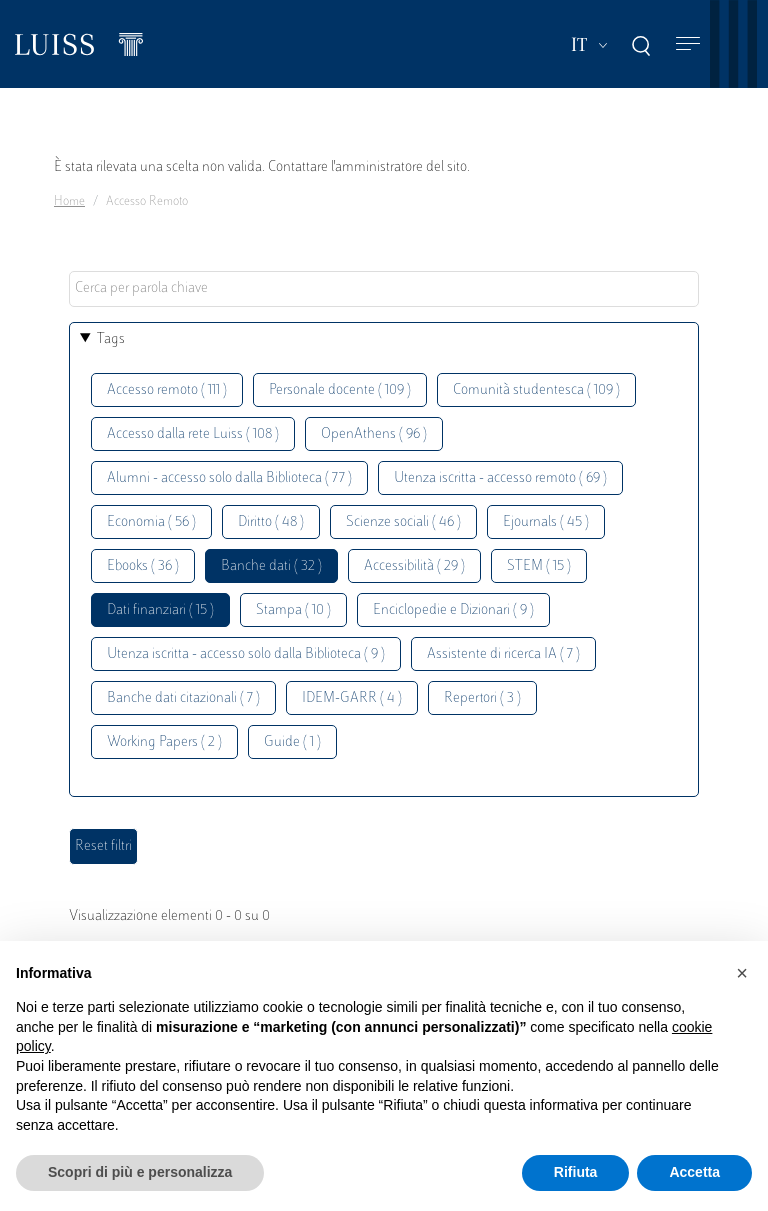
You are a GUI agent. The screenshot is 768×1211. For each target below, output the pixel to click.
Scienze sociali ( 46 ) (403, 522)
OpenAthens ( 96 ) (374, 434)
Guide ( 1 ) (292, 742)
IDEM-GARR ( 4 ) (352, 698)
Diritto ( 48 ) (271, 522)
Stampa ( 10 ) (293, 610)
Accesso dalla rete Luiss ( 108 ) (193, 434)
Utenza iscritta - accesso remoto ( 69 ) (500, 478)
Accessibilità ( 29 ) (414, 566)
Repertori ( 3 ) (482, 698)
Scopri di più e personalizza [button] (140, 1172)
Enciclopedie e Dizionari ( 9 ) (453, 610)
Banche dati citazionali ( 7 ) (183, 698)
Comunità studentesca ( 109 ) (536, 390)
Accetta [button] (694, 1172)
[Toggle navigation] (688, 44)
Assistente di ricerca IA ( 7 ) (503, 654)
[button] (742, 973)
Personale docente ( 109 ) (340, 390)
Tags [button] (111, 339)
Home (69, 202)
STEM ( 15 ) (539, 566)
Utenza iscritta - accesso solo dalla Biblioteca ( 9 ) (246, 654)
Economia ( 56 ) (151, 522)
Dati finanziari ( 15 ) (160, 610)
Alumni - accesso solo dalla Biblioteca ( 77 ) (229, 478)
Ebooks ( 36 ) (143, 566)
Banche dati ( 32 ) (271, 566)
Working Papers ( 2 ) (164, 742)
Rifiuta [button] (576, 1172)
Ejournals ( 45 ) (546, 522)
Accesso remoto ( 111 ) (167, 390)
